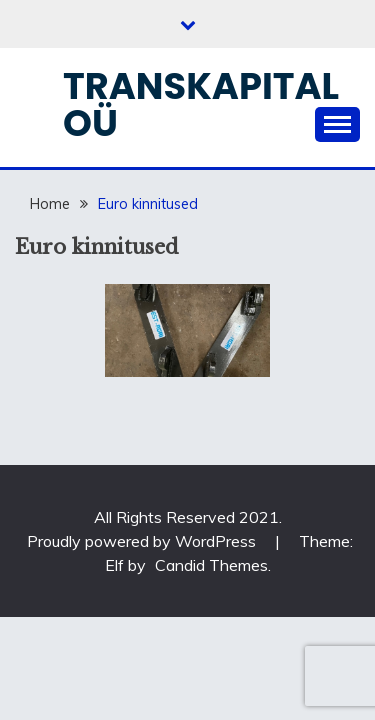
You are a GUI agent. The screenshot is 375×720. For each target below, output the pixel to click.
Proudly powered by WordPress (143, 541)
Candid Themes (211, 565)
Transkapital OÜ (201, 104)
